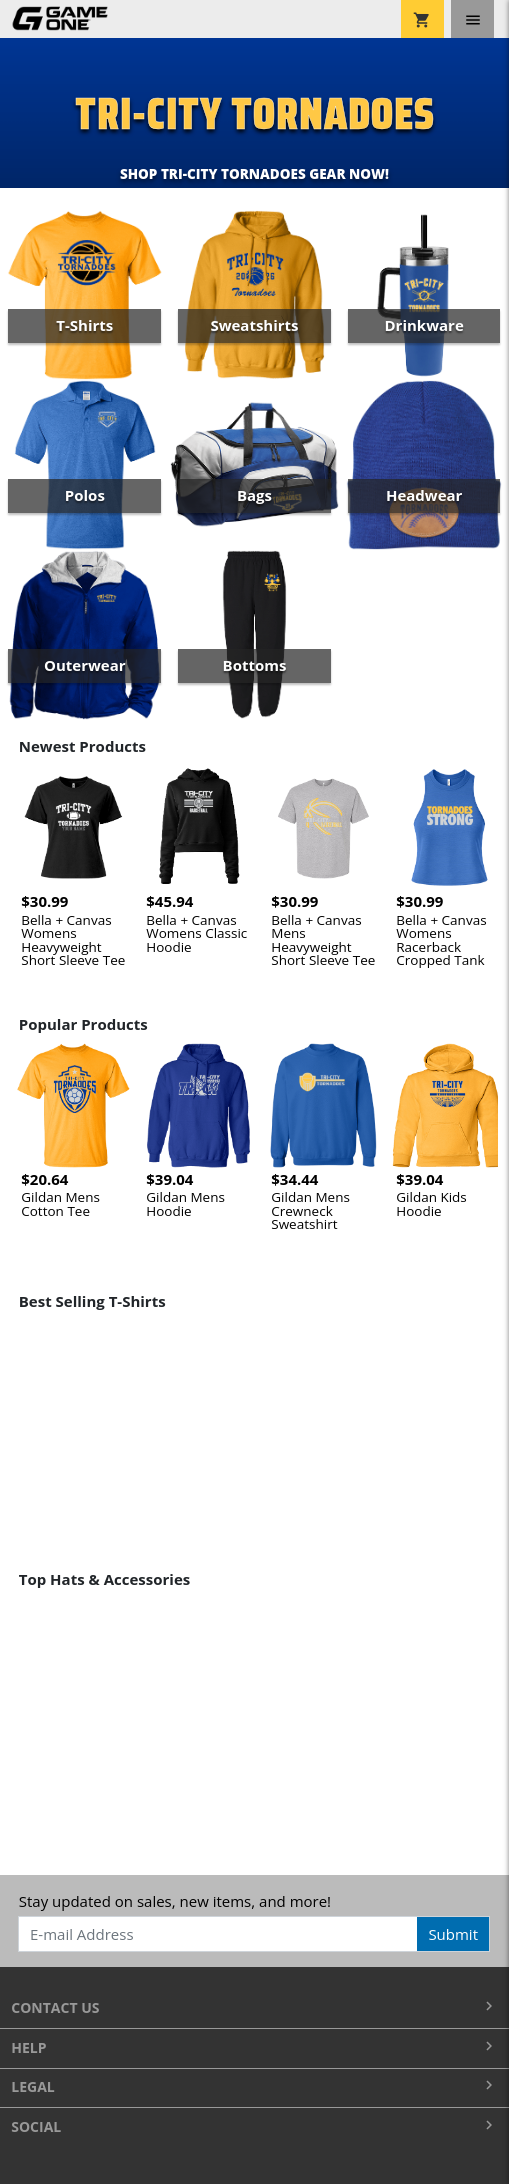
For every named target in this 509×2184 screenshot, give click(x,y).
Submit (453, 1934)
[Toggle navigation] (472, 19)
